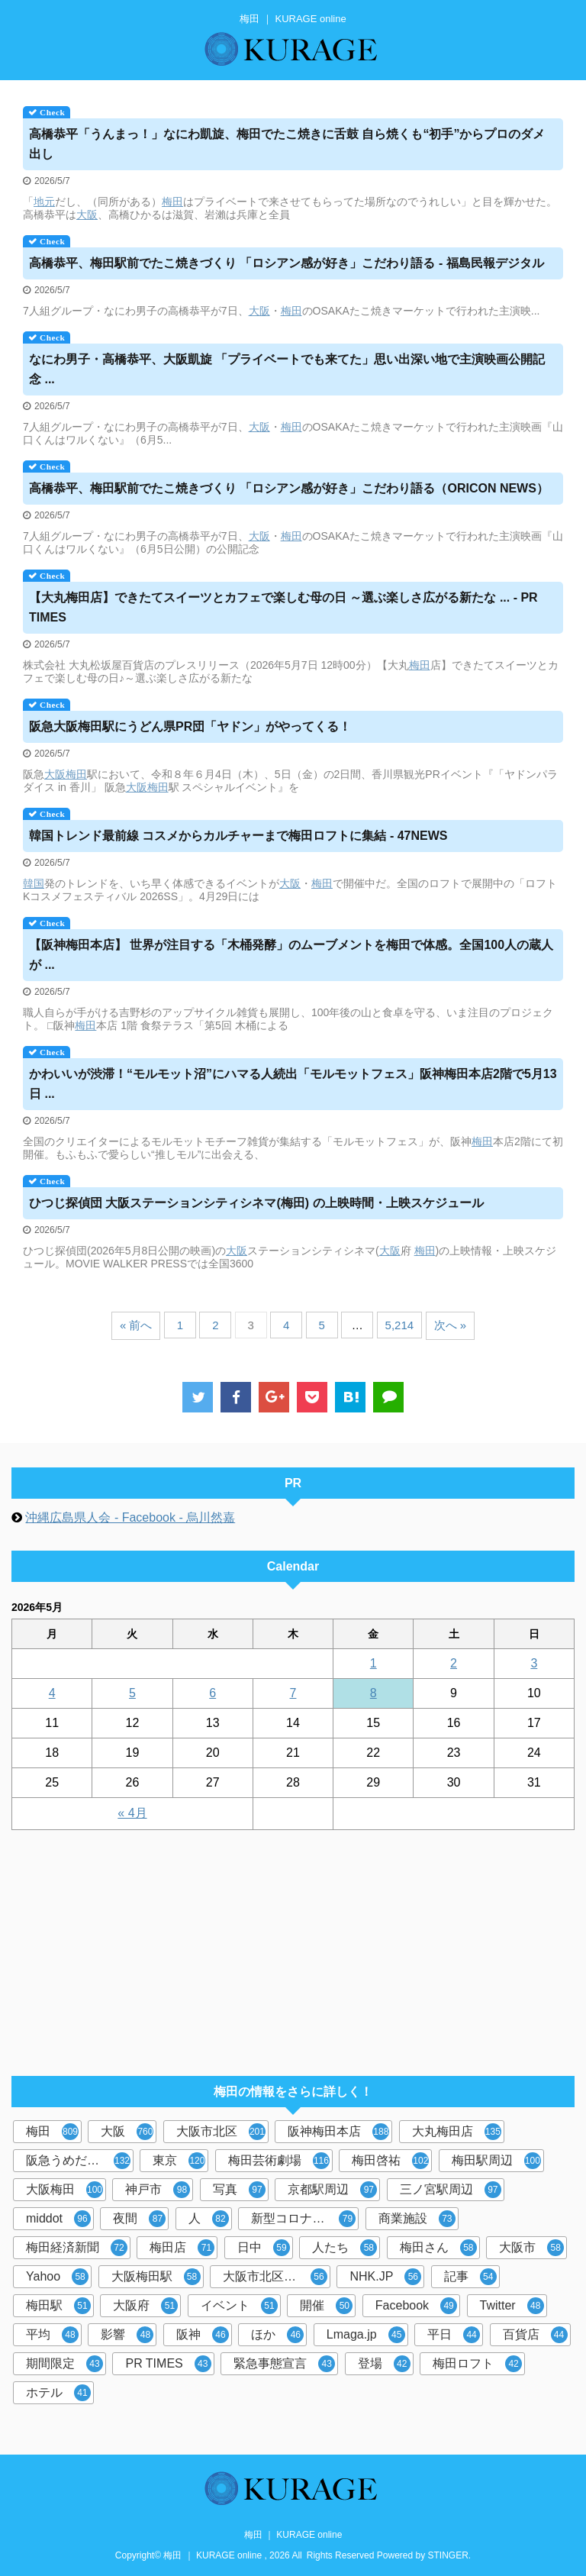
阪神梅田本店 (338, 2131)
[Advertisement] (285, 1944)
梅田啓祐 (390, 2160)
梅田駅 (58, 2305)
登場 (384, 2363)
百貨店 (535, 2334)
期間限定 (64, 2363)
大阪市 (531, 2247)
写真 (239, 2189)
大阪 (87, 214)
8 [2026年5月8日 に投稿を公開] (373, 1693)
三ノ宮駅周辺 (450, 2189)
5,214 (399, 1325)
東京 (179, 2160)
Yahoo (57, 2276)
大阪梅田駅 (156, 2276)
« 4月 (132, 1812)
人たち (344, 2247)
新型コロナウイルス (305, 2218)
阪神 (202, 2334)
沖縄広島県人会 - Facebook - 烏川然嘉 (130, 1517)
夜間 (139, 2218)
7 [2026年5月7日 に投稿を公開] (293, 1693)
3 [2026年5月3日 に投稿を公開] (533, 1663)
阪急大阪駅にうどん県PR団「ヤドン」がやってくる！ (190, 726)
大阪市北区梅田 (275, 2276)
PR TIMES (168, 2363)
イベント (239, 2305)
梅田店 (182, 2247)
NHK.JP (385, 2276)
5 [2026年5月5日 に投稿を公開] (132, 1693)
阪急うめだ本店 (78, 2160)
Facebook (416, 2305)
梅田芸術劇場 (279, 2160)
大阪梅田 (64, 2189)
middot (58, 2218)
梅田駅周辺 (496, 2160)
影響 (127, 2334)
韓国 (33, 883)
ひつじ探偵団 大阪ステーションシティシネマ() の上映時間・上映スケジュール (256, 1202)
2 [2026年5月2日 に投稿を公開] (453, 1663)
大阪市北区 (221, 2131)
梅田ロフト (477, 2363)
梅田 (172, 201)
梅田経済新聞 (76, 2247)
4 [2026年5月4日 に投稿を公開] (52, 1693)
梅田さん (438, 2247)
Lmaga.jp (366, 2334)
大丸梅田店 (456, 2131)
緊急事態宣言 (284, 2363)
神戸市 (157, 2189)
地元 (44, 201)
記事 (470, 2276)
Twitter (512, 2305)
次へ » (450, 1325)
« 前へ (136, 1325)
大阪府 (145, 2305)
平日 (453, 2334)
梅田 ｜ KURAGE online (293, 2534)
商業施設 (417, 2218)
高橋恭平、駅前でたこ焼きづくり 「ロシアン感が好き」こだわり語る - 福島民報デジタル (286, 263)
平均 (52, 2334)
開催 (326, 2305)
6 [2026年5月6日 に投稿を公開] (212, 1693)
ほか (277, 2334)
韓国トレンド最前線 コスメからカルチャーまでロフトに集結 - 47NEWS (238, 835)
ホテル (58, 2392)
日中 (263, 2247)
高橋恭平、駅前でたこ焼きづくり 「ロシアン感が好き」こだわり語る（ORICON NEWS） (289, 488)
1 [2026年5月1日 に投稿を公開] (373, 1663)
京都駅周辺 (332, 2189)
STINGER (448, 2555)
